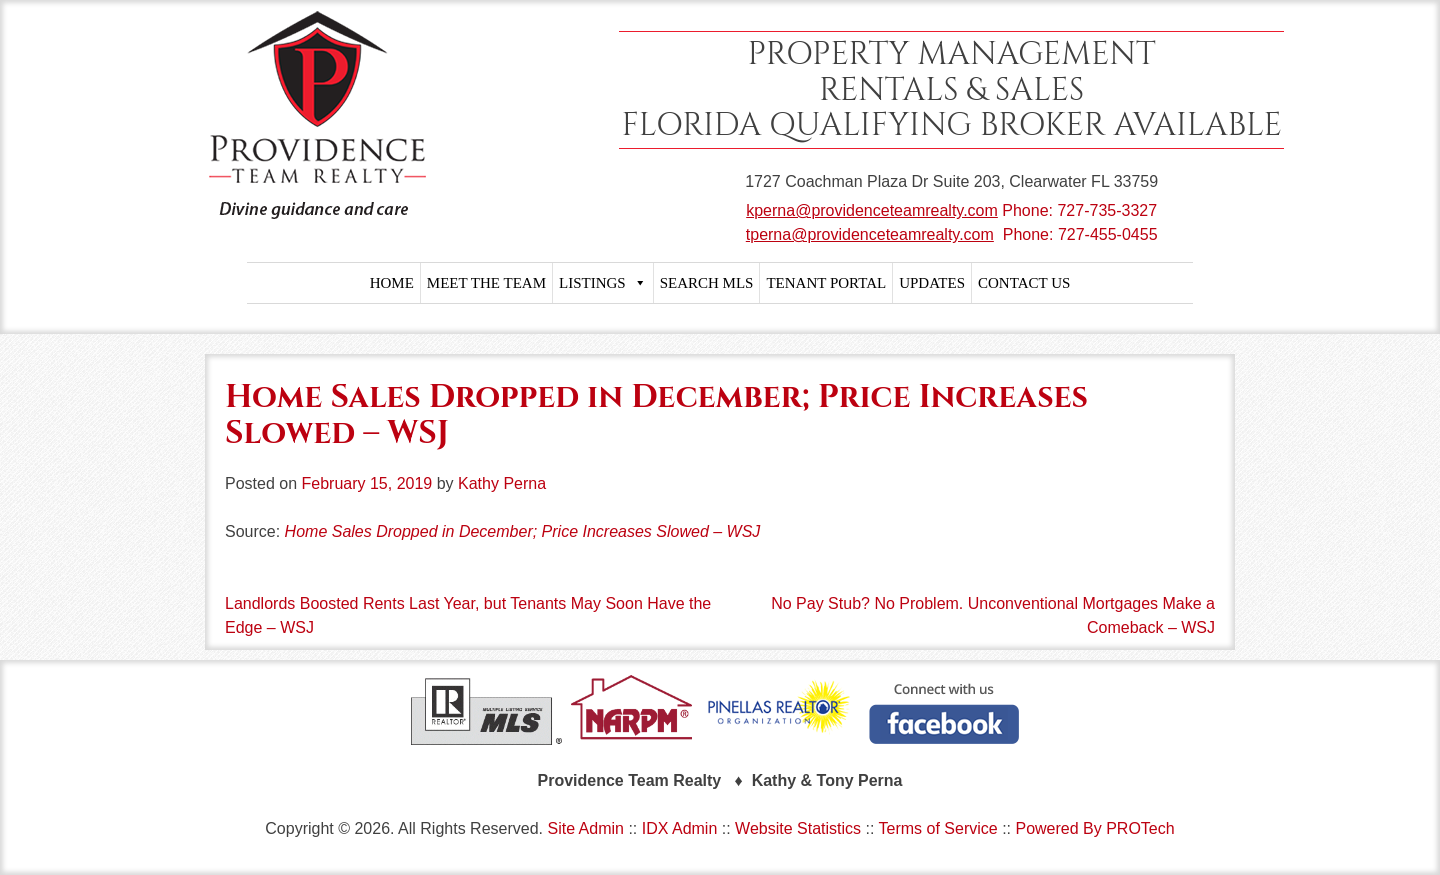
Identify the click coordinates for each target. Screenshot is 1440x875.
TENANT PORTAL (826, 283)
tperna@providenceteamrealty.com (870, 234)
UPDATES (932, 283)
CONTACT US (1024, 283)
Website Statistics (798, 828)
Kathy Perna (502, 483)
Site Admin (585, 828)
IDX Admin (680, 828)
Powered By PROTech (1094, 828)
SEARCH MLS (707, 283)
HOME (392, 283)
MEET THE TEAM (486, 283)
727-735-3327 (1107, 210)
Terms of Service (938, 828)
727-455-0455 (1108, 234)
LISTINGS (603, 283)
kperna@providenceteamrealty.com (872, 210)
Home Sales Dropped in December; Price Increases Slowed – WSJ (523, 531)
